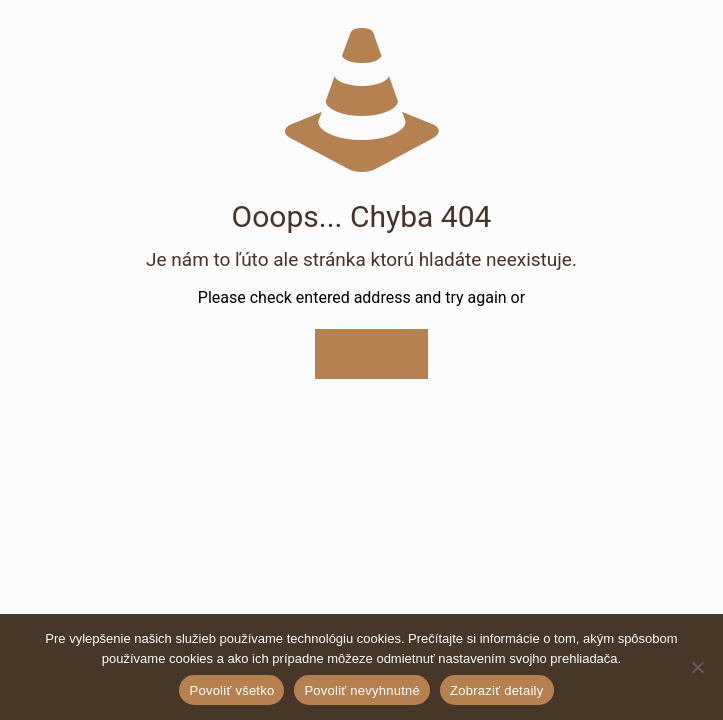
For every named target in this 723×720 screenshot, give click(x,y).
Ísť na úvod (371, 354)
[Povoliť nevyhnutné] (698, 667)
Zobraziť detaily (496, 690)
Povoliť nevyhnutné (362, 690)
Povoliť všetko (231, 690)
